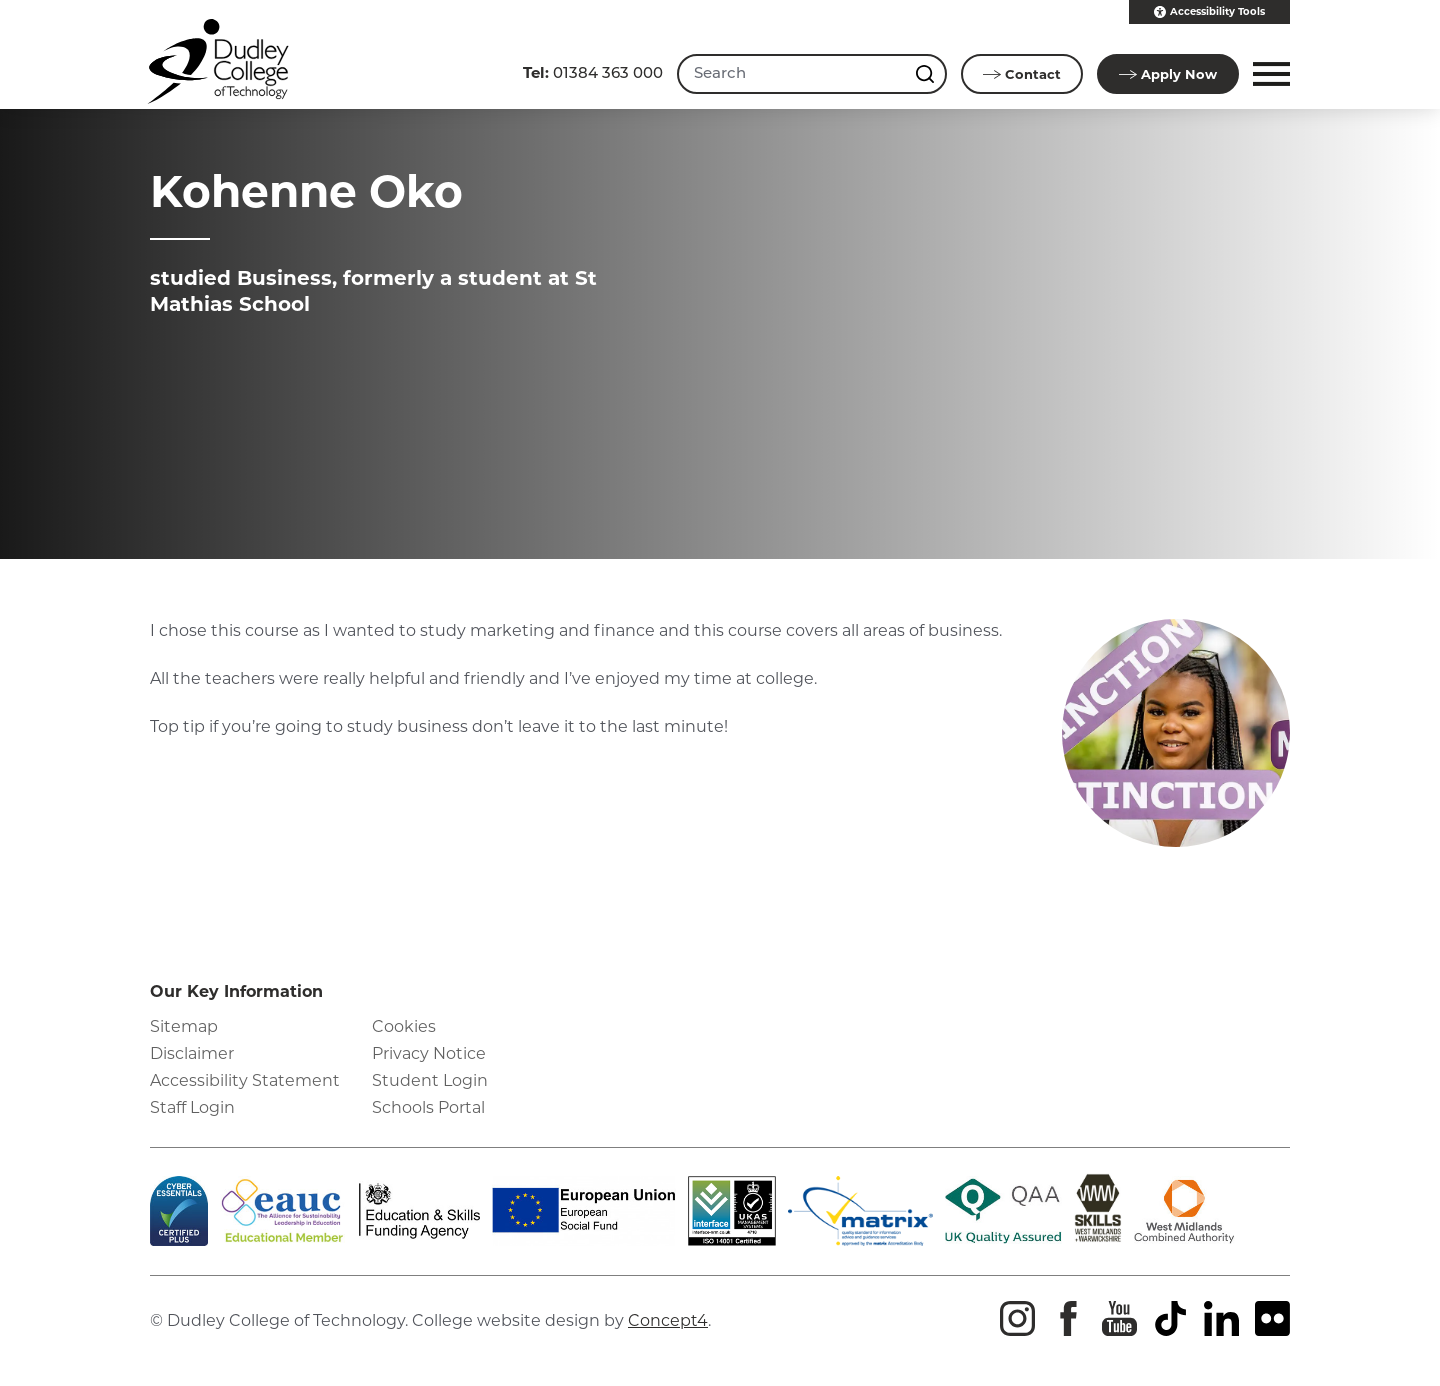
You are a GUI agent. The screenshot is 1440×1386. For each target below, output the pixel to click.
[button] (1268, 74)
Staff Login (192, 1107)
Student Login (430, 1080)
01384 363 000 (593, 72)
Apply (1168, 74)
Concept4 (668, 1320)
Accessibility (1209, 12)
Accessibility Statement (245, 1080)
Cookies (404, 1026)
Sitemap (184, 1026)
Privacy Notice (429, 1053)
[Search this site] (927, 74)
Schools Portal (428, 1107)
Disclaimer (192, 1053)
